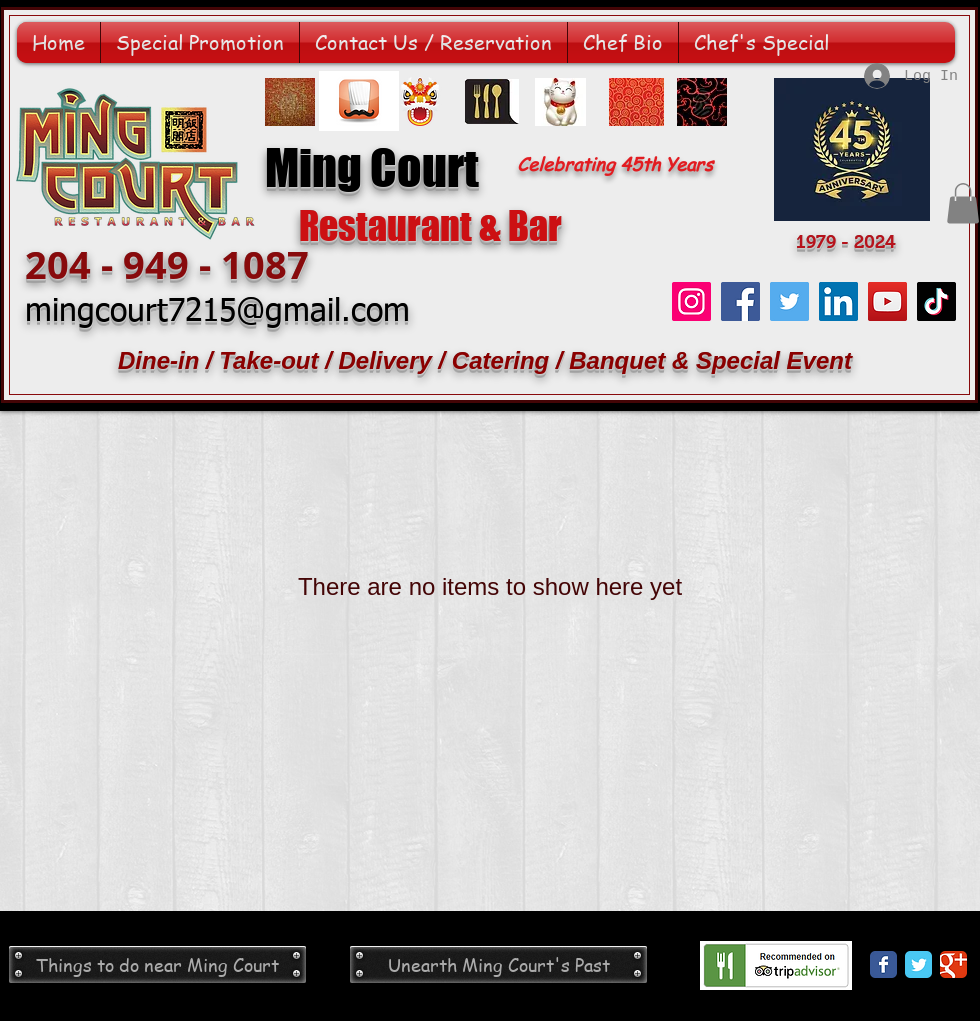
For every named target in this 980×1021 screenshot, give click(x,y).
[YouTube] (887, 301)
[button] (963, 203)
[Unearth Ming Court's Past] (498, 964)
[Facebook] (740, 301)
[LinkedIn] (838, 301)
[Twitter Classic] (918, 964)
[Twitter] (789, 301)
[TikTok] (936, 301)
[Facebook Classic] (883, 964)
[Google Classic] (953, 964)
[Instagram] (691, 301)
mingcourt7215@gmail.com (217, 312)
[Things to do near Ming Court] (157, 964)
